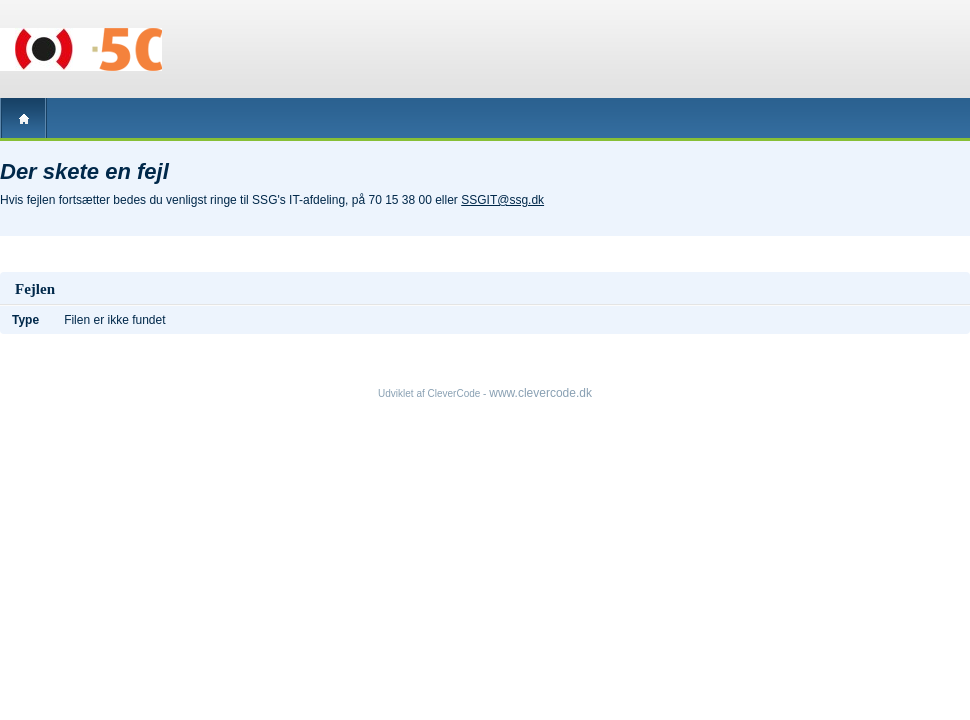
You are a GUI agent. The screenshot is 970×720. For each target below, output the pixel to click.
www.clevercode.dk (540, 393)
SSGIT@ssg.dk (502, 200)
